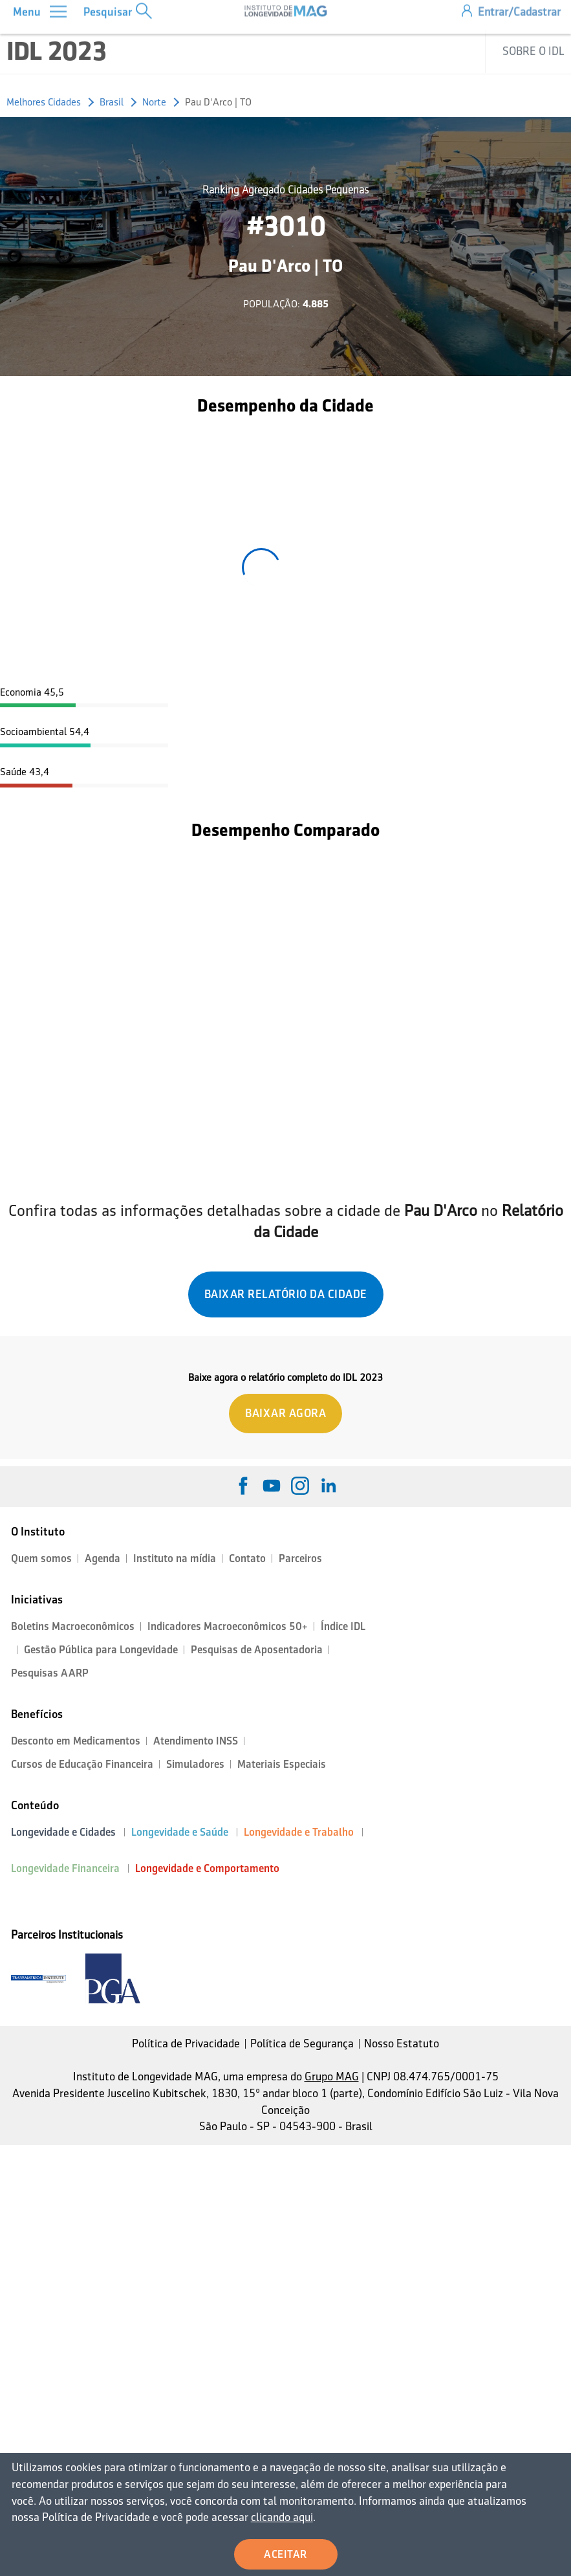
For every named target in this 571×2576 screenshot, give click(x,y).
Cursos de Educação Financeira (82, 1764)
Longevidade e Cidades (63, 1832)
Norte (154, 101)
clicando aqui (278, 2517)
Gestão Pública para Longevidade (101, 1650)
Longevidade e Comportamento (207, 1868)
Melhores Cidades (43, 101)
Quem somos (41, 1558)
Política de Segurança (302, 2043)
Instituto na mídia (174, 1558)
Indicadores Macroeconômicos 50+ (227, 1626)
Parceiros (300, 1558)
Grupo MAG (332, 2076)
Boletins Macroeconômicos (73, 1626)
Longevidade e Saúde (179, 1832)
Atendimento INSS (195, 1741)
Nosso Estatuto (401, 2043)
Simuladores (195, 1764)
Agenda (102, 1558)
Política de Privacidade (186, 2043)
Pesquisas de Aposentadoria (257, 1650)
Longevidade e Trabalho (299, 1832)
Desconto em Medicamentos (75, 1741)
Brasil (112, 101)
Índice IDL (343, 1626)
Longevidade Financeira (65, 1868)
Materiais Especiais (281, 1764)
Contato (247, 1558)
